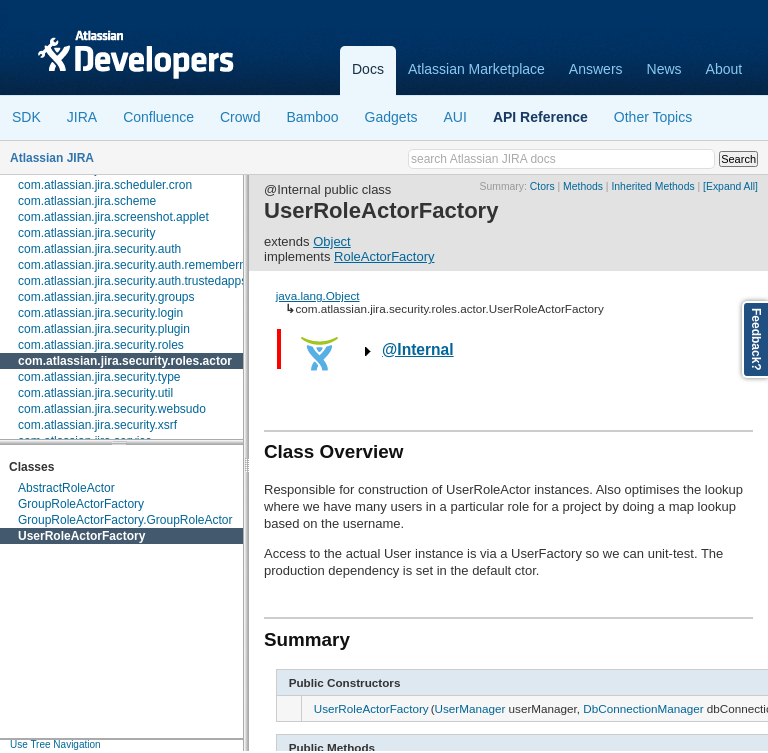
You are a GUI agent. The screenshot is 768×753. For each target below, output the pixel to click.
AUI (455, 117)
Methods (583, 186)
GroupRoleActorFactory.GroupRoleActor (125, 520)
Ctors (542, 186)
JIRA (82, 117)
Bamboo (312, 117)
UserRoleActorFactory (81, 536)
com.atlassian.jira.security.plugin (104, 329)
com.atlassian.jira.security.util (95, 393)
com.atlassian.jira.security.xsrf (97, 425)
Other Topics (653, 117)
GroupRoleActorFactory (81, 504)
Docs (368, 69)
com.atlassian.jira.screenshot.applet (113, 217)
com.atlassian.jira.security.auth (99, 249)
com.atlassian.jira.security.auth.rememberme (137, 265)
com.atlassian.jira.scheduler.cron (105, 185)
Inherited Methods (652, 186)
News (664, 69)
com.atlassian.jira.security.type (99, 377)
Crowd (240, 117)
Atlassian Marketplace (476, 69)
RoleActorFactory (384, 256)
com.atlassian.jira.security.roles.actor (125, 361)
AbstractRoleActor (66, 488)
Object (332, 241)
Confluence (158, 117)
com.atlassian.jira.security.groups (106, 297)
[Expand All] (730, 186)
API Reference (540, 117)
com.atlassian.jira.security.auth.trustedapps (132, 281)
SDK (26, 117)
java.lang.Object (318, 295)
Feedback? (756, 339)
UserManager (470, 708)
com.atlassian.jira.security (86, 233)
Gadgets (391, 117)
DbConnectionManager (643, 708)
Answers (596, 69)
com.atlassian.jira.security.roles (101, 345)
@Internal (418, 349)
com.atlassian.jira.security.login (100, 313)
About (724, 69)
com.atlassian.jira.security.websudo (112, 409)
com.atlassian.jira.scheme (87, 201)
